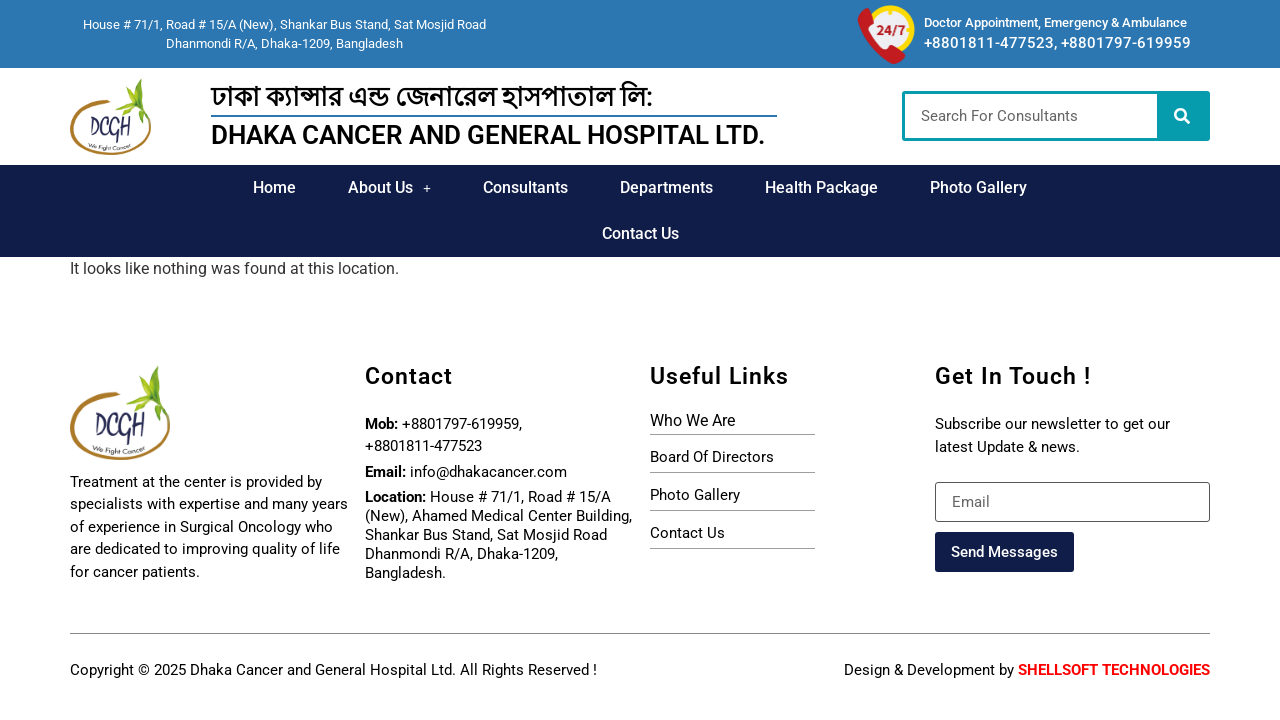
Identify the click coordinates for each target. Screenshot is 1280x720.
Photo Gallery (913, 187)
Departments (601, 187)
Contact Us (1052, 187)
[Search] (1182, 116)
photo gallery (695, 449)
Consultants (460, 187)
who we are (692, 374)
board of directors (712, 411)
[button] (325, 188)
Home (210, 187)
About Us (325, 187)
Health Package (756, 187)
